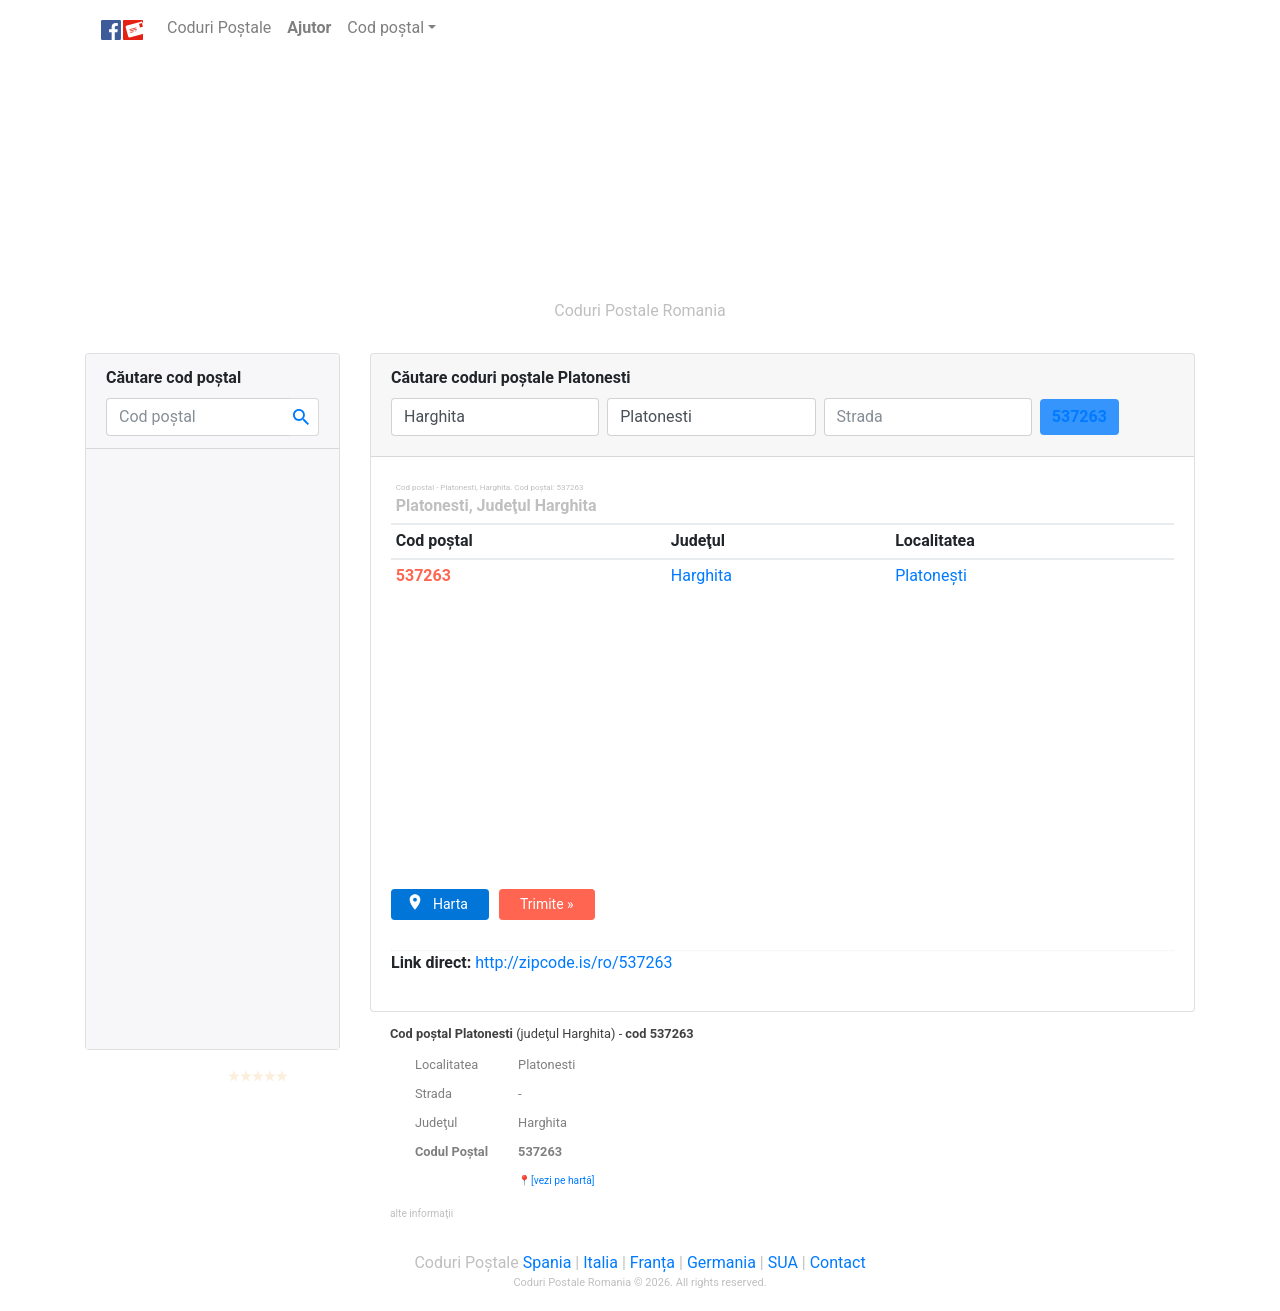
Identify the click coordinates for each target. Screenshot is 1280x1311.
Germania (721, 1262)
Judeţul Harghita (537, 505)
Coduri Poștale (223, 26)
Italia (600, 1262)
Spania (547, 1262)
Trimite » (547, 904)
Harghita (701, 575)
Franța (652, 1262)
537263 (423, 575)
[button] (421, 1212)
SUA (783, 1262)
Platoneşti (931, 575)
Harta (437, 903)
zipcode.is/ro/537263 (573, 962)
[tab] (782, 1123)
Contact (838, 1262)
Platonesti (432, 505)
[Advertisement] (545, 167)
